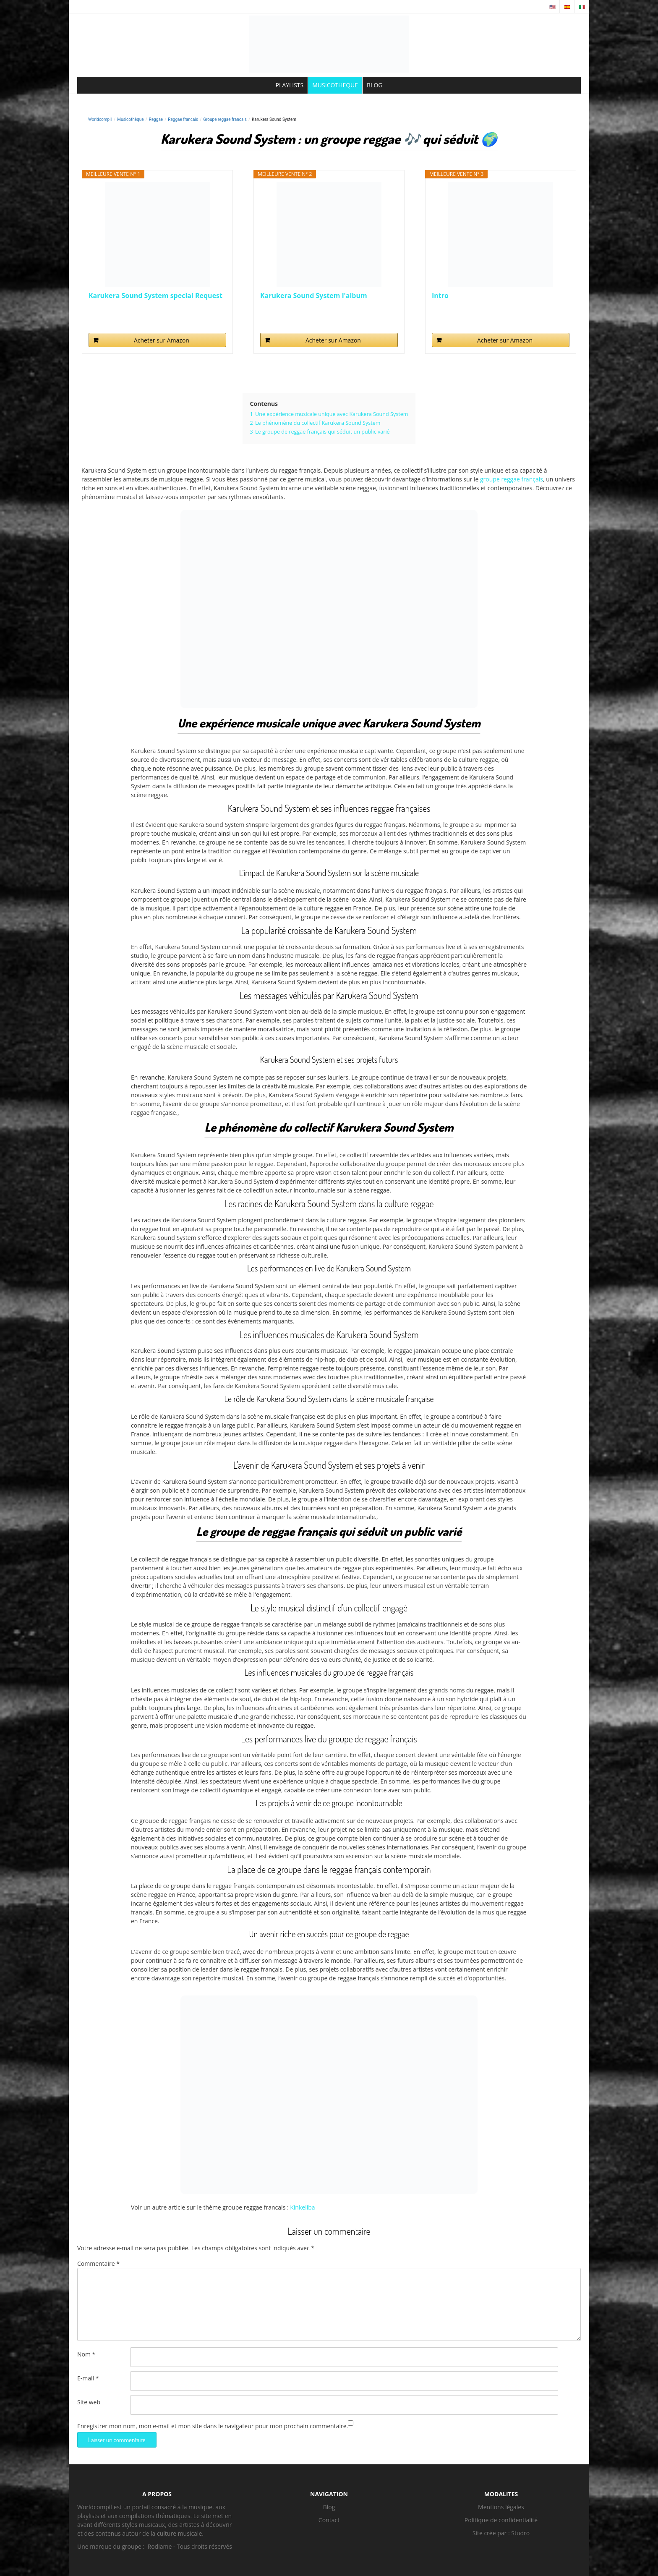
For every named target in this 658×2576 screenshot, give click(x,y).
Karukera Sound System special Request (155, 295)
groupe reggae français (511, 479)
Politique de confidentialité (501, 2520)
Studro (520, 2533)
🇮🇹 (582, 6)
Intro (440, 295)
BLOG (374, 85)
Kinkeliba (302, 2207)
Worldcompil (100, 119)
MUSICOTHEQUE (335, 85)
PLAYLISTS (290, 85)
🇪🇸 (567, 6)
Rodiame (160, 2546)
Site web (88, 2402)
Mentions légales (501, 2507)
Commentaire (98, 2263)
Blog (329, 2507)
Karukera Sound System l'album (313, 295)
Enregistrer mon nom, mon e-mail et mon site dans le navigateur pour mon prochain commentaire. (212, 2426)
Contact (329, 2520)
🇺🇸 (552, 6)
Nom (86, 2354)
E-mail (88, 2378)
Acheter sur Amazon (161, 340)
